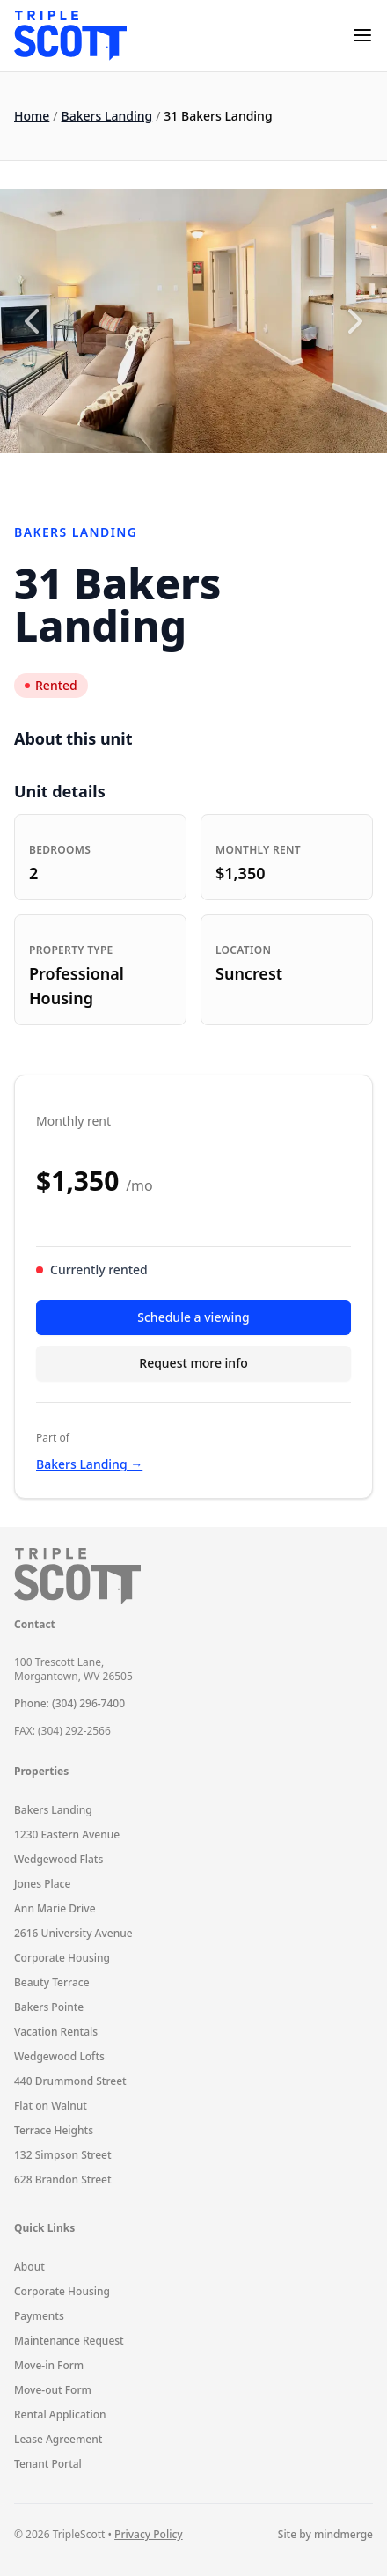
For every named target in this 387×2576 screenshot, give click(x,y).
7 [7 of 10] (229, 474)
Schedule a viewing (193, 1317)
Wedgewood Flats (58, 1859)
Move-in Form (49, 2365)
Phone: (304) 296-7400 (69, 1703)
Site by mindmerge (325, 2535)
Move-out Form (52, 2389)
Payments (39, 2315)
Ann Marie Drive (55, 1908)
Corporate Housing (62, 1957)
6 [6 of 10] (206, 474)
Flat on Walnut (50, 2105)
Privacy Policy (148, 2534)
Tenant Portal (48, 2463)
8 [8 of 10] (253, 474)
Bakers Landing (107, 115)
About (29, 2266)
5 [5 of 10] (182, 474)
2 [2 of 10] (111, 474)
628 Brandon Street (63, 2179)
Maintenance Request (69, 2340)
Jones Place (42, 1883)
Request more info (193, 1362)
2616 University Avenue (73, 1933)
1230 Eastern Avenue (67, 1834)
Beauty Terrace (52, 1982)
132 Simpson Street (63, 2154)
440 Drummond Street (70, 2080)
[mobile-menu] (362, 35)
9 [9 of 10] (277, 474)
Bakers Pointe (49, 2007)
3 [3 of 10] (134, 474)
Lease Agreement (58, 2439)
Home (31, 115)
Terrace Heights (53, 2130)
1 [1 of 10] (87, 474)
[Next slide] (355, 321)
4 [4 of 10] (158, 474)
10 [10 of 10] (301, 474)
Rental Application (60, 2414)
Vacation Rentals (56, 2031)
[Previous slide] (32, 321)
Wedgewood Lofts (59, 2056)
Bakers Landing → (89, 1464)
